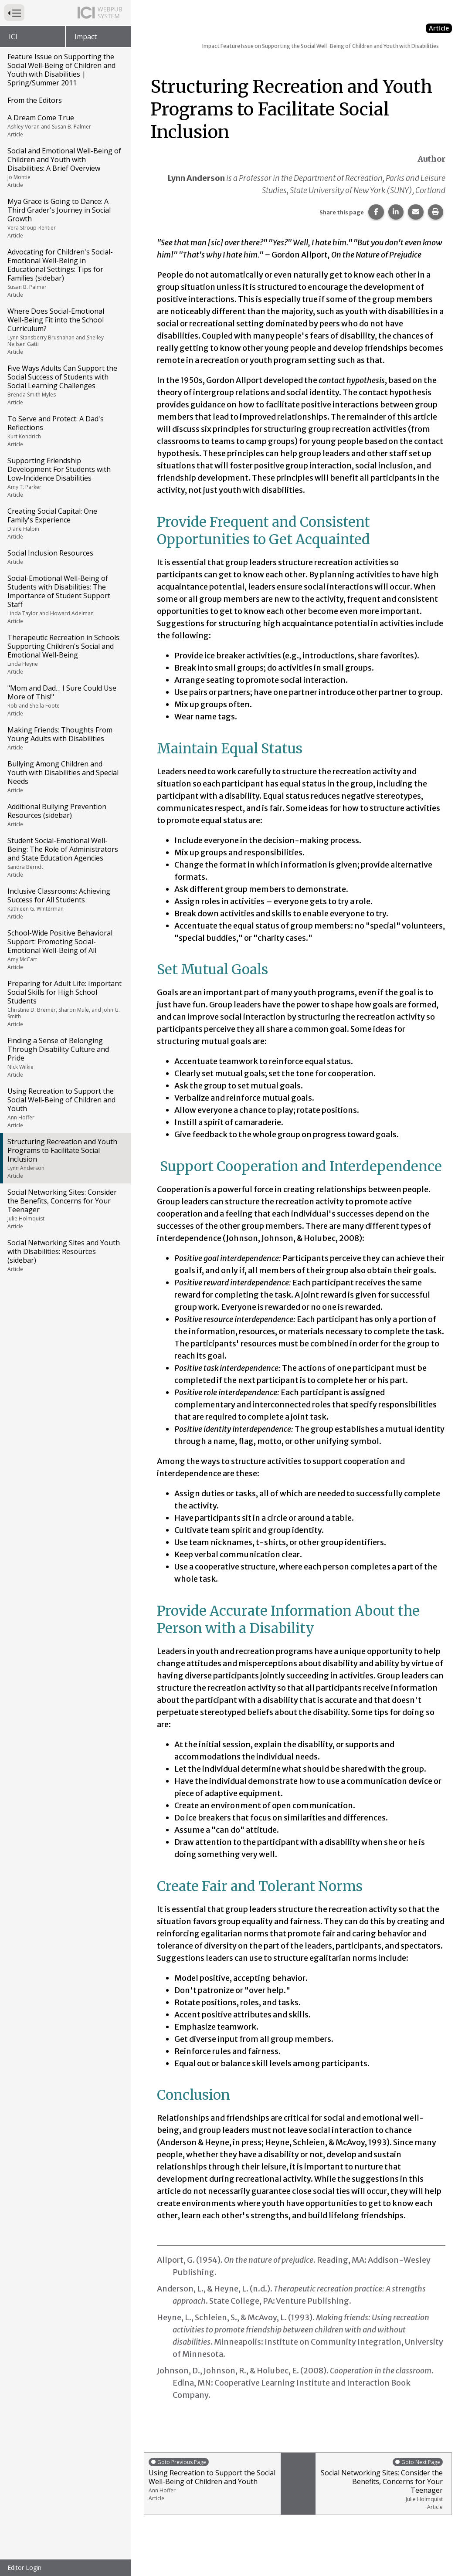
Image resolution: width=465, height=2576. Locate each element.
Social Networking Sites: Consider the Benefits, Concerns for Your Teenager (64, 1208)
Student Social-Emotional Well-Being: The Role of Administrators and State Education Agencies (64, 857)
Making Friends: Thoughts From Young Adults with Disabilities (64, 738)
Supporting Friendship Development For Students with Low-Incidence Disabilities (64, 477)
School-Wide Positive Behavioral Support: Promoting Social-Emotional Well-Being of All (64, 949)
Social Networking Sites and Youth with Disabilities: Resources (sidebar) (64, 1255)
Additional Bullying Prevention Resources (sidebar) (64, 815)
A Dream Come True (64, 125)
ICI (13, 36)
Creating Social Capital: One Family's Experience (64, 523)
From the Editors (34, 100)
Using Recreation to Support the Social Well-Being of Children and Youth (64, 1107)
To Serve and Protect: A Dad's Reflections (64, 431)
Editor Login (24, 2567)
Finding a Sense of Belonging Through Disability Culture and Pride (64, 1057)
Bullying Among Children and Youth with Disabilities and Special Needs (64, 776)
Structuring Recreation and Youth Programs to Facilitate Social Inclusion (64, 1158)
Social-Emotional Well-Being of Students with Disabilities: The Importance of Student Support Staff (64, 599)
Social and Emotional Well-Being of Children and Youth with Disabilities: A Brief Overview (64, 167)
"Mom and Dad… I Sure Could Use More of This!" (64, 700)
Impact (86, 36)
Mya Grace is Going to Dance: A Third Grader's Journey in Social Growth (64, 218)
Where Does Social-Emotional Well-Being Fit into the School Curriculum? (64, 331)
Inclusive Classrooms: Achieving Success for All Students (64, 903)
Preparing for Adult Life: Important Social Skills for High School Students (64, 1003)
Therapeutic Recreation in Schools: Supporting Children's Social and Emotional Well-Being (64, 654)
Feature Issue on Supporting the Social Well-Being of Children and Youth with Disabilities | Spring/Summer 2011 (61, 70)
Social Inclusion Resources (64, 557)
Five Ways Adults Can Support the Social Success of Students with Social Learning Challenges (64, 384)
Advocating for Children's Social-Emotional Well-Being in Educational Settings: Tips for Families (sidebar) (64, 272)
